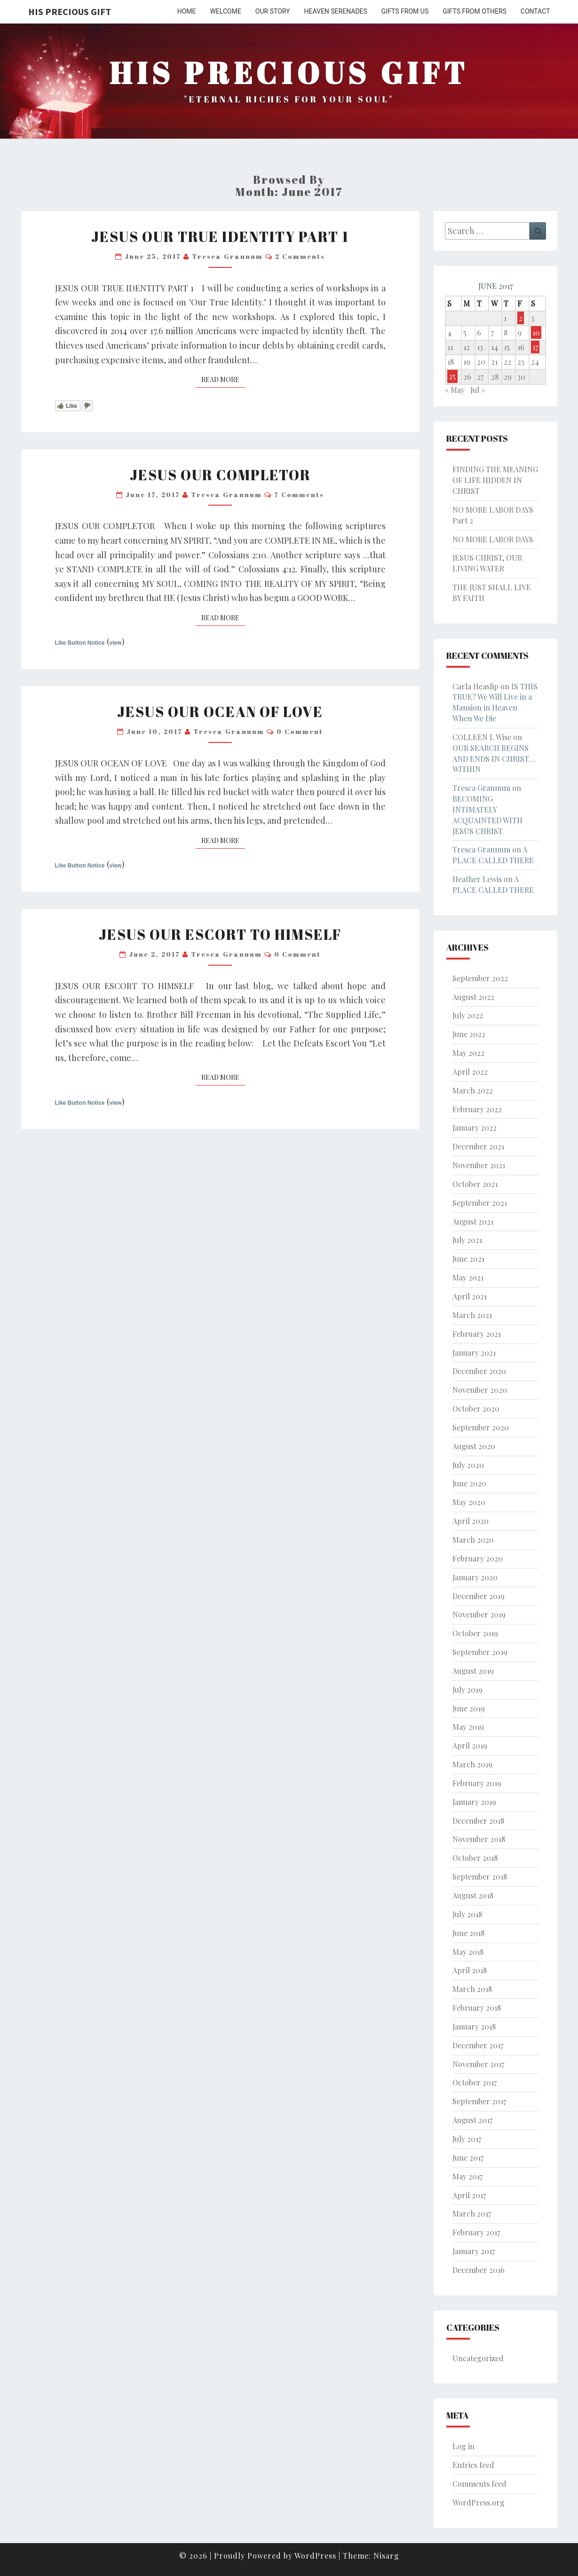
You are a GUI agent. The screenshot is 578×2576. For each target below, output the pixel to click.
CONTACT (535, 11)
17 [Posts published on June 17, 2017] (535, 347)
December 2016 (478, 2270)
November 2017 (478, 2064)
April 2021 (469, 1296)
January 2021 (474, 1353)
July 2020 (468, 1465)
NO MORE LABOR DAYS (492, 539)
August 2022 (473, 997)
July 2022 (467, 1015)
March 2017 (471, 2213)
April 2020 (470, 1521)
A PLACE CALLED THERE (493, 854)
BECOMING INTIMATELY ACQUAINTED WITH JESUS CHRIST (487, 815)
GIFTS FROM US (404, 11)
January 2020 (475, 1577)
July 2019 (467, 1689)
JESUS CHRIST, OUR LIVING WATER (487, 563)
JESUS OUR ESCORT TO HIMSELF (220, 934)
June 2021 (468, 1259)
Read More (223, 379)
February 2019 (476, 1783)
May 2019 (468, 1727)
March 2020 (473, 1540)
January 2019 (474, 1802)
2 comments (300, 256)
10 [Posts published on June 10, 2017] (536, 332)
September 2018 (479, 1876)
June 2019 (468, 1708)
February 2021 (476, 1334)
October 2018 (475, 1858)
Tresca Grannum (227, 256)
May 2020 (468, 1502)
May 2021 (467, 1277)
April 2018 (469, 1970)
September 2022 (480, 978)
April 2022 (470, 1072)
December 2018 (478, 1821)
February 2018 (476, 2008)
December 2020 (479, 1371)
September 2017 (479, 2101)
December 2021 (478, 1146)
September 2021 (479, 1203)
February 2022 (477, 1109)
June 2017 (467, 2157)
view (116, 643)
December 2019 (478, 1596)
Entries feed (473, 2465)
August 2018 (472, 1895)
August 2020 (473, 1446)
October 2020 (475, 1408)
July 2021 (467, 1240)
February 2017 (476, 2232)
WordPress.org (478, 2502)
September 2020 (480, 1427)
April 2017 (469, 2195)
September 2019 (479, 1652)
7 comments (299, 494)
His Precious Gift (69, 11)
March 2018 (472, 1989)
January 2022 (474, 1127)
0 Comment (300, 731)
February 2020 (477, 1558)
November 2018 (478, 1839)
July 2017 (466, 2139)
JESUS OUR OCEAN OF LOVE (220, 711)
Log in (463, 2446)
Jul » (477, 390)
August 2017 (472, 2120)
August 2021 (472, 1221)
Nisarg (386, 2555)
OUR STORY (272, 11)
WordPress (315, 2555)
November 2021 (478, 1165)
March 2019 (472, 1764)
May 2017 (467, 2176)
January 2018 (474, 2026)
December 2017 (477, 2045)
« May (455, 390)
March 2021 (472, 1315)
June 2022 (468, 1034)
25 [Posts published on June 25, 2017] (452, 377)
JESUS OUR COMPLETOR (220, 474)
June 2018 (468, 1933)
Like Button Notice (80, 643)
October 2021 (475, 1184)
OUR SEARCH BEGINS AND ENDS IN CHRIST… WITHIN (493, 758)
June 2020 (469, 1483)
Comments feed (479, 2484)
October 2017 (474, 2082)
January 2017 (473, 2251)
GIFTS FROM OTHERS (475, 11)
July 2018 (467, 1914)
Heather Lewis (477, 879)
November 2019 (479, 1614)
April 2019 (469, 1745)
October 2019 (475, 1633)
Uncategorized (478, 2358)
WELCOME (225, 11)
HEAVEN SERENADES (335, 11)
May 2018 (467, 1952)
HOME (186, 11)
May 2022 (468, 1053)
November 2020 (479, 1390)
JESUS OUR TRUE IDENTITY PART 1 (220, 236)
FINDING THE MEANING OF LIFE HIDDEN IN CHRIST (495, 480)
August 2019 (473, 1671)
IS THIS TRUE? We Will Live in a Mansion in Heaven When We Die (495, 702)
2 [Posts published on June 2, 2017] (521, 318)
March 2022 (472, 1090)
